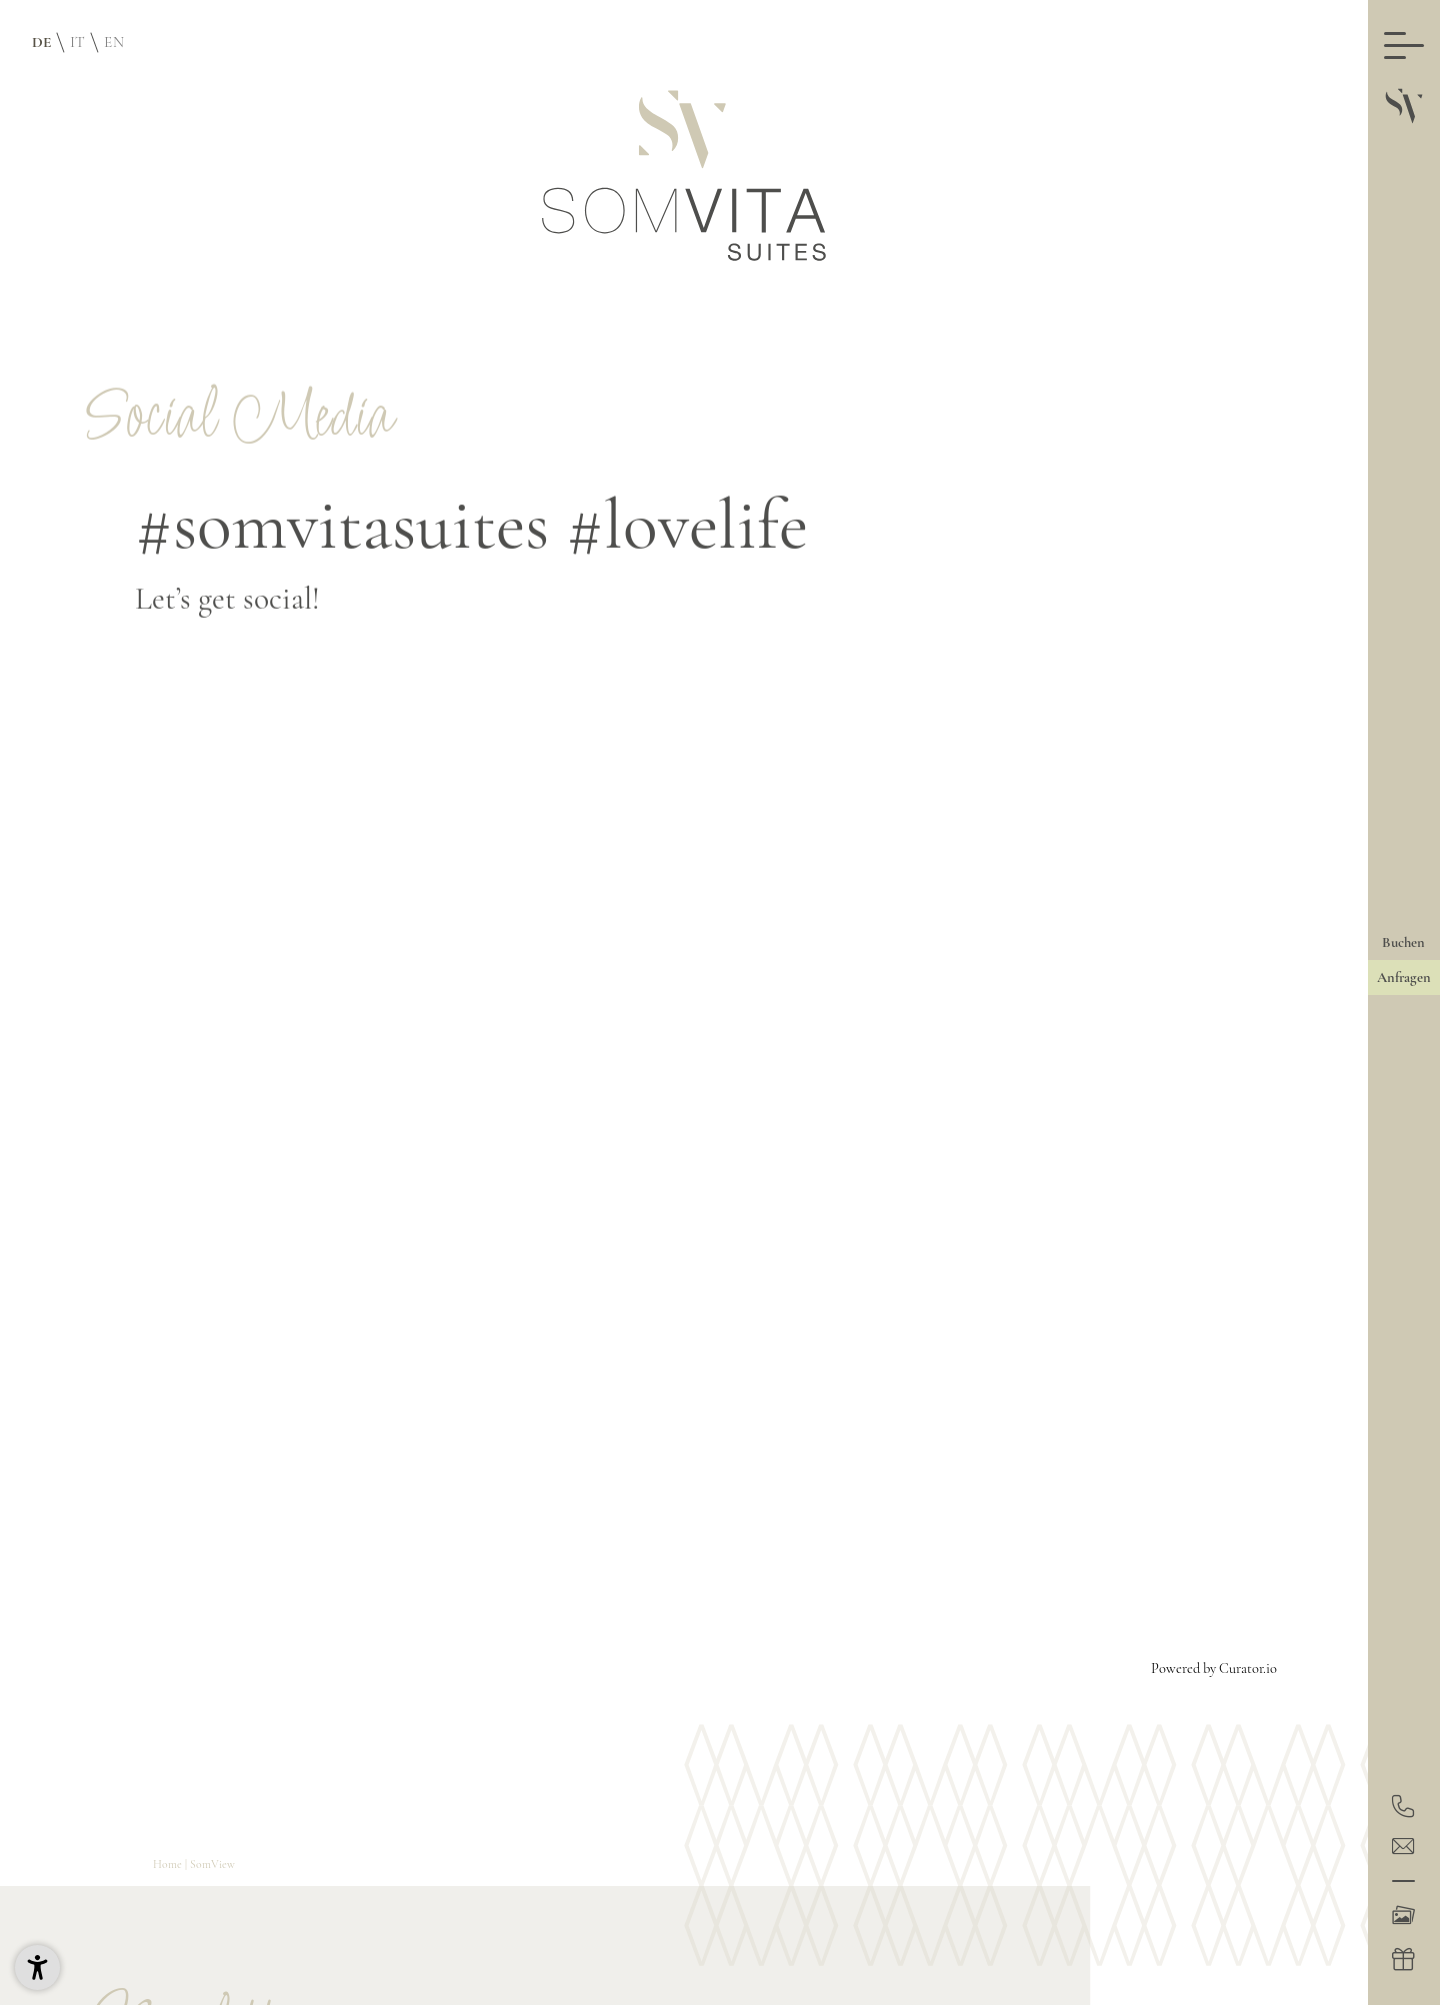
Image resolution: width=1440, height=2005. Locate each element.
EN (114, 42)
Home (169, 1864)
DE (42, 42)
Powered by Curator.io (1214, 1668)
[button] (37, 1967)
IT (78, 42)
